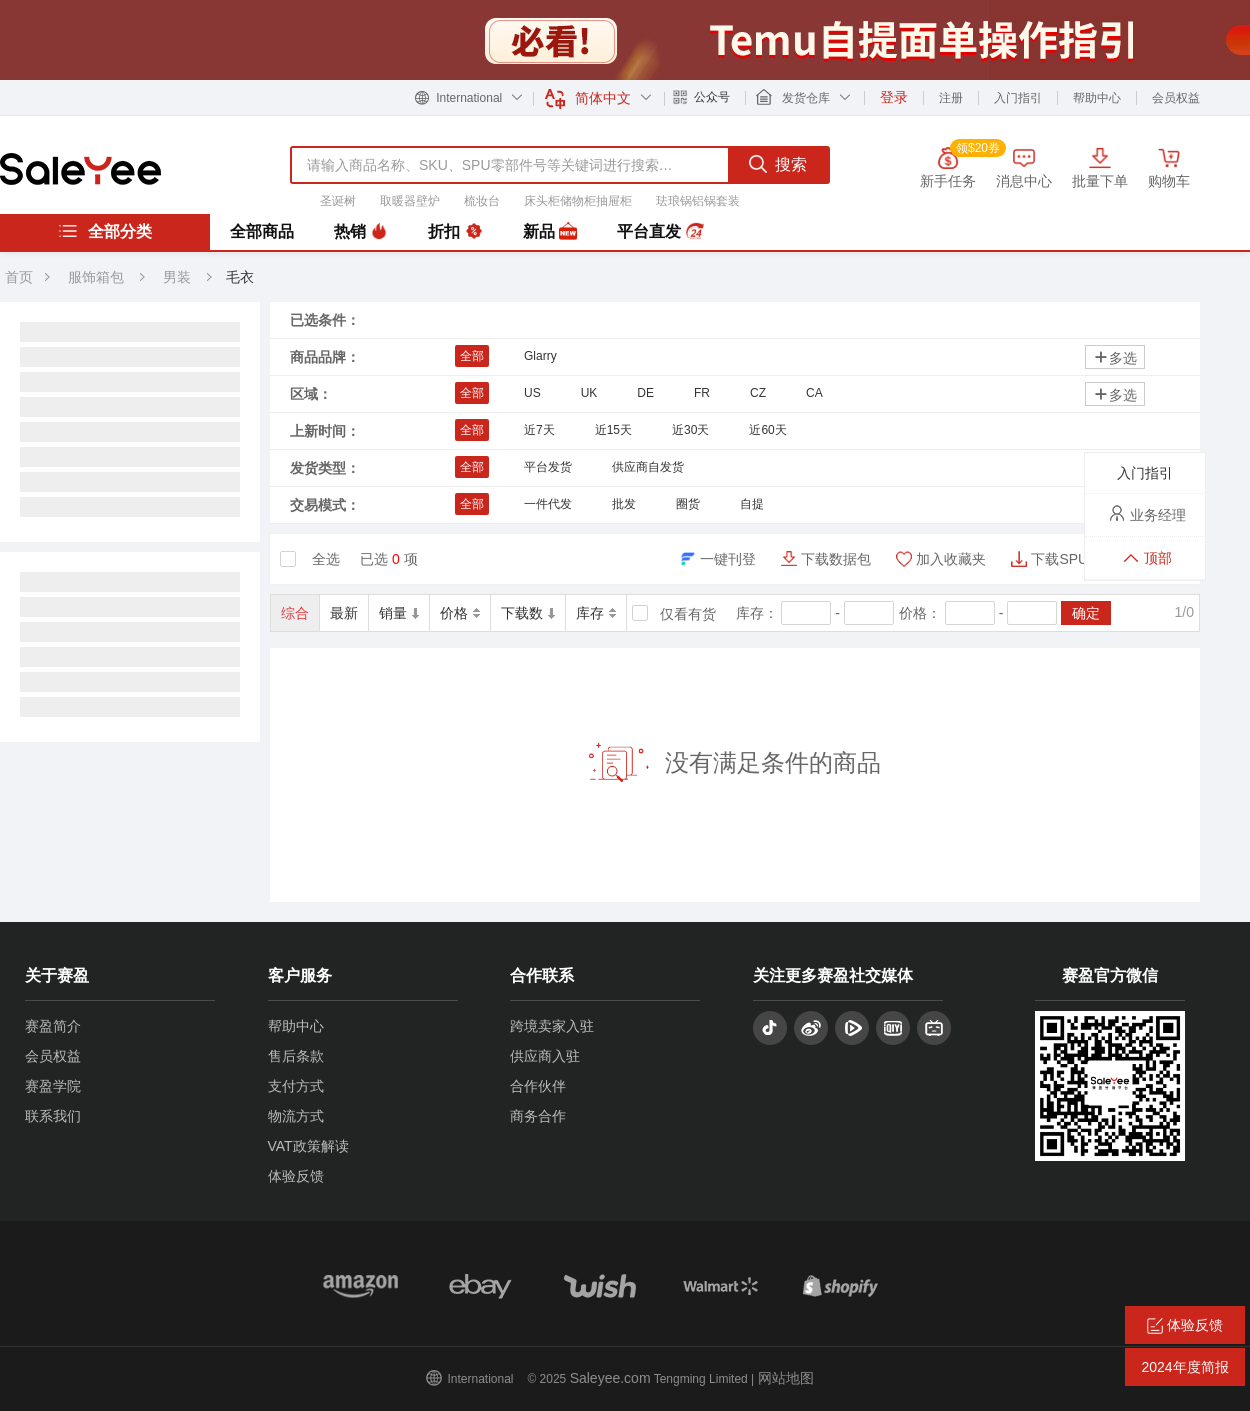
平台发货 (548, 467)
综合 (295, 613)
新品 (550, 232)
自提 (752, 504)
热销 (361, 232)
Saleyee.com (610, 1378)
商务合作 (538, 1116)
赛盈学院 (53, 1086)
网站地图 (786, 1378)
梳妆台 (482, 201)
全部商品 (262, 231)
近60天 (767, 430)
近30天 (690, 430)
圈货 (688, 504)
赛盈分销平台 (80, 169)
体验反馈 (296, 1176)
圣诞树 (338, 201)
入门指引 (1018, 98)
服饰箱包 (96, 277)
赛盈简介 (53, 1026)
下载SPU (1059, 559)
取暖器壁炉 (410, 201)
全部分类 (105, 231)
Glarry (540, 356)
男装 (179, 277)
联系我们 (53, 1116)
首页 (19, 277)
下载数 (528, 613)
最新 (344, 613)
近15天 (613, 430)
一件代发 (548, 504)
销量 (399, 613)
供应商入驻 (545, 1056)
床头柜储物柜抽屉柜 (578, 201)
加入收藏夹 (951, 559)
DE (645, 393)
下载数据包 (836, 559)
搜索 (778, 164)
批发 (624, 504)
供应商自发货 (648, 467)
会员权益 (1176, 98)
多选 (1115, 357)
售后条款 (296, 1056)
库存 (596, 613)
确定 (1086, 613)
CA (814, 393)
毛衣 (240, 277)
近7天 (539, 430)
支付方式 (296, 1086)
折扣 (455, 232)
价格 (460, 613)
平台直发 (660, 232)
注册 (951, 98)
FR (702, 393)
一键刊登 (728, 559)
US (532, 393)
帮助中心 (1097, 98)
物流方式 (296, 1116)
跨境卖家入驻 (552, 1026)
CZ (758, 393)
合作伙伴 (538, 1086)
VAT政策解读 (308, 1146)
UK (589, 393)
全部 (472, 356)
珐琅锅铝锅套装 (698, 201)
